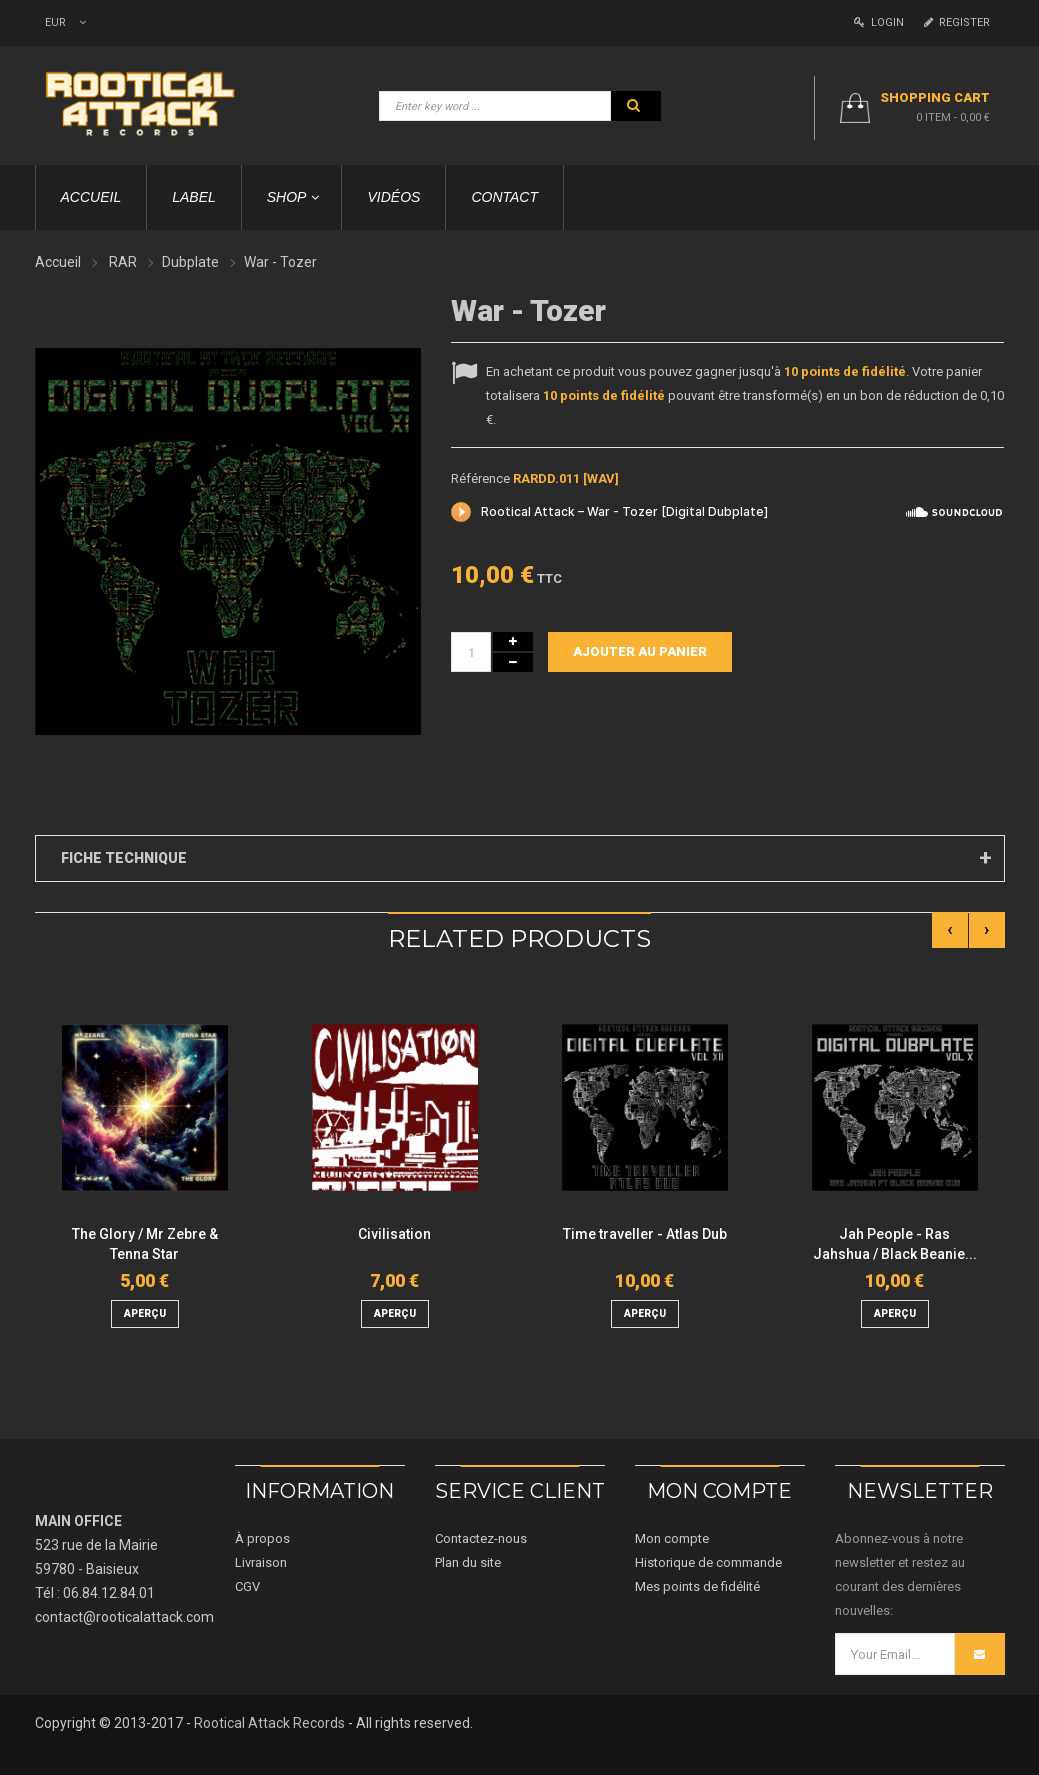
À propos (262, 1538)
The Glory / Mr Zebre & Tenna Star (145, 1244)
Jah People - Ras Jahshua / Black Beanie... (895, 1244)
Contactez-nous (481, 1538)
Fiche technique (124, 858)
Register (957, 22)
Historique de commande (708, 1562)
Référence (480, 478)
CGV (247, 1586)
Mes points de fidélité (697, 1586)
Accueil (58, 262)
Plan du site (468, 1562)
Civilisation (394, 1234)
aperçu (145, 1313)
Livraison (261, 1562)
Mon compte (672, 1538)
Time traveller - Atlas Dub (645, 1234)
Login (879, 22)
